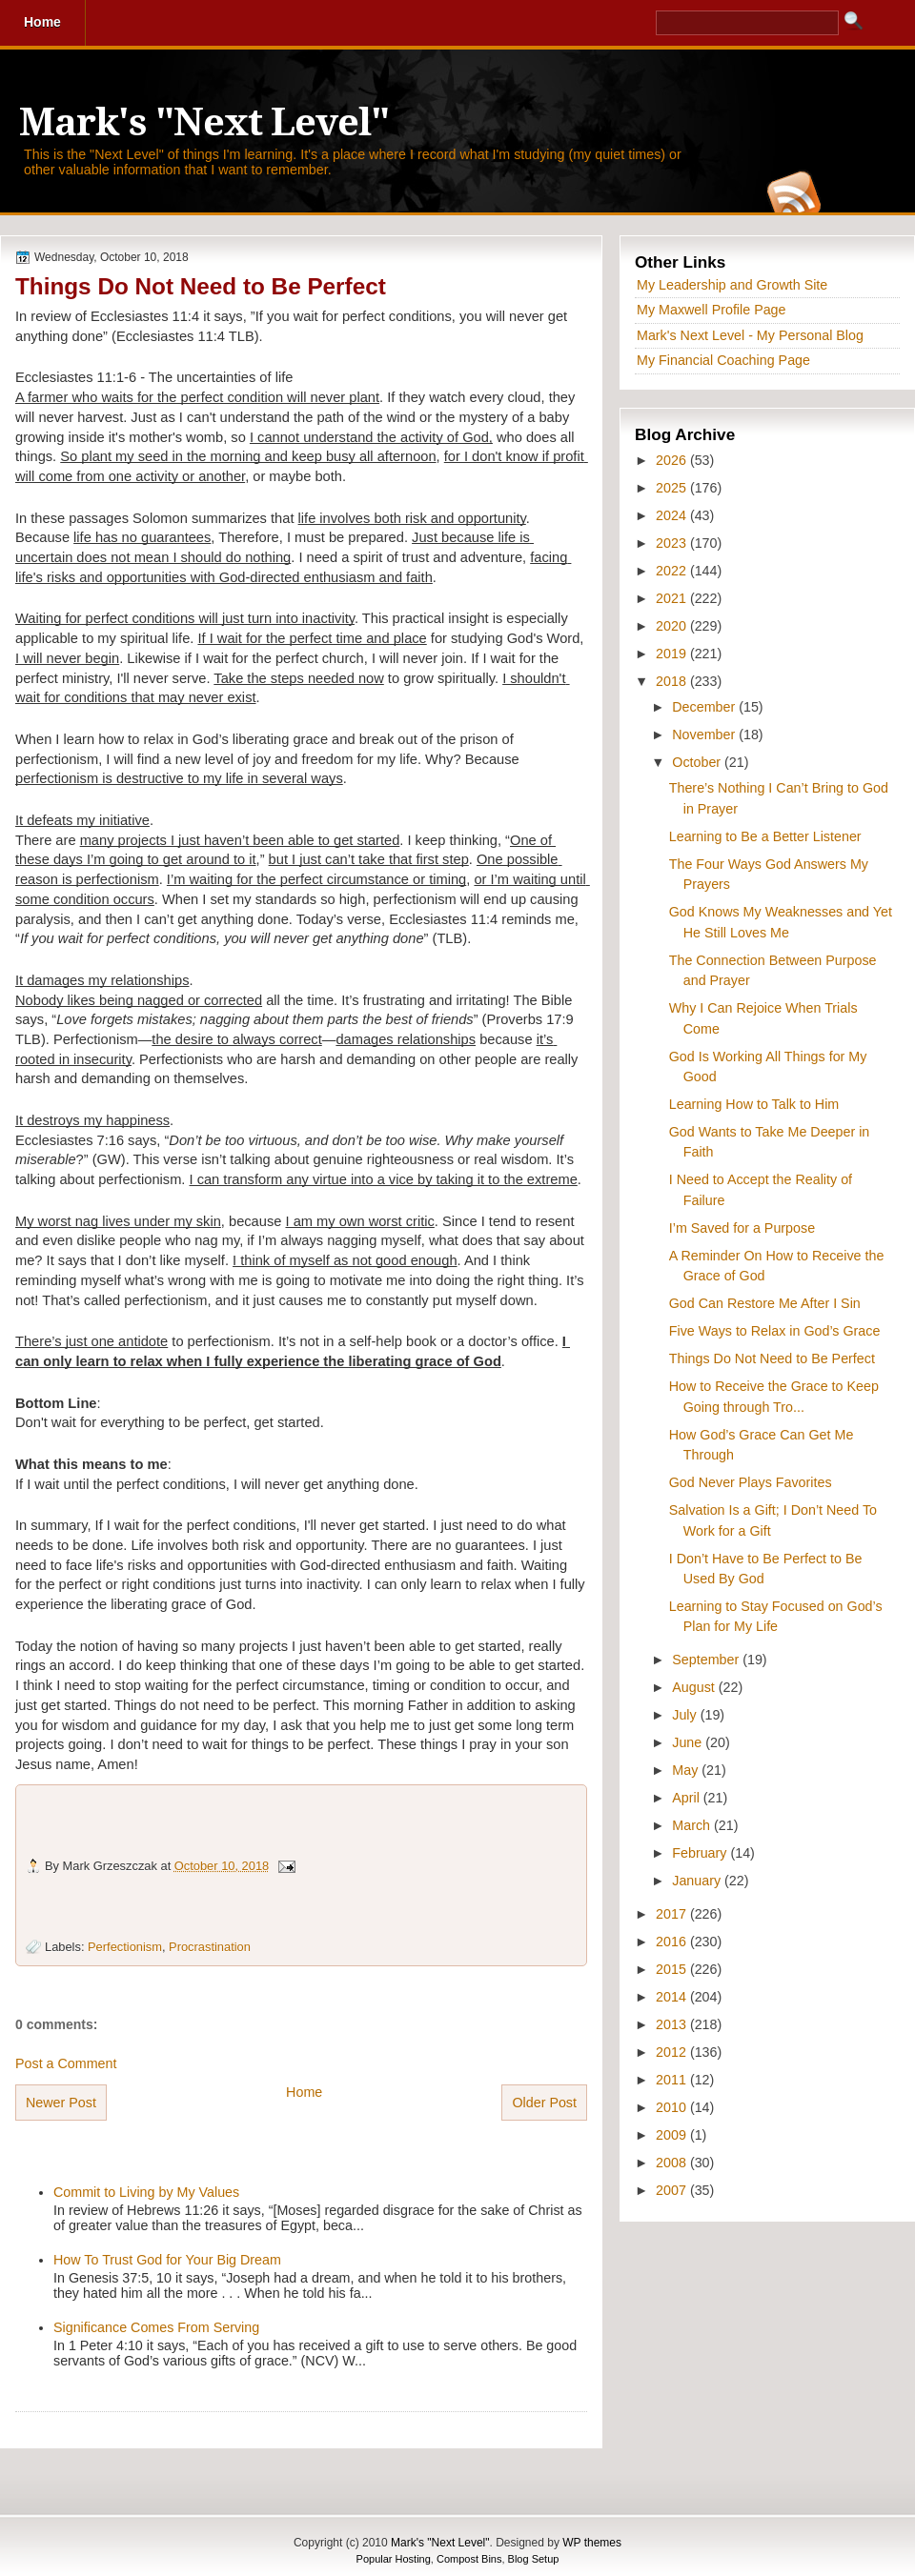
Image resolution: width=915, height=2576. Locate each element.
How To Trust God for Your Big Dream (167, 2259)
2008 (673, 2162)
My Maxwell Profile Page (711, 309)
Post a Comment (65, 2063)
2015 (673, 1969)
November (705, 734)
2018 (673, 681)
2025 (673, 487)
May (687, 1770)
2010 (673, 2107)
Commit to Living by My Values (146, 2192)
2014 (673, 1996)
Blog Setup (533, 2559)
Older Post (544, 2102)
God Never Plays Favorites (750, 1482)
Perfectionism (125, 1947)
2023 (673, 543)
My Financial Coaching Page (723, 360)
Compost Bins (469, 2559)
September (707, 1659)
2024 (673, 515)
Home (304, 2092)
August (695, 1687)
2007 (673, 2190)
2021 (673, 598)
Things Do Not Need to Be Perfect (200, 286)
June (688, 1742)
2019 (673, 653)
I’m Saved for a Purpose (742, 1228)
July (686, 1714)
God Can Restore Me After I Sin (765, 1303)
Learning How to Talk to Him (754, 1104)
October (698, 762)
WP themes (591, 2542)
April (687, 1797)
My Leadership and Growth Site (732, 284)
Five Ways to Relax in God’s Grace (775, 1330)
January (698, 1880)
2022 (673, 570)
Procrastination (210, 1947)
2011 (673, 2079)
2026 (673, 460)
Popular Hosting (393, 2559)
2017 (673, 1914)
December (705, 706)
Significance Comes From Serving (156, 2327)
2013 (673, 2024)
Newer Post (61, 2102)
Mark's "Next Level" (204, 122)
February (701, 1853)
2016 (673, 1941)
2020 (673, 626)
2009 (673, 2135)
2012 (673, 2052)
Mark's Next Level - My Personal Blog (750, 335)
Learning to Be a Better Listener (765, 836)
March (693, 1825)
